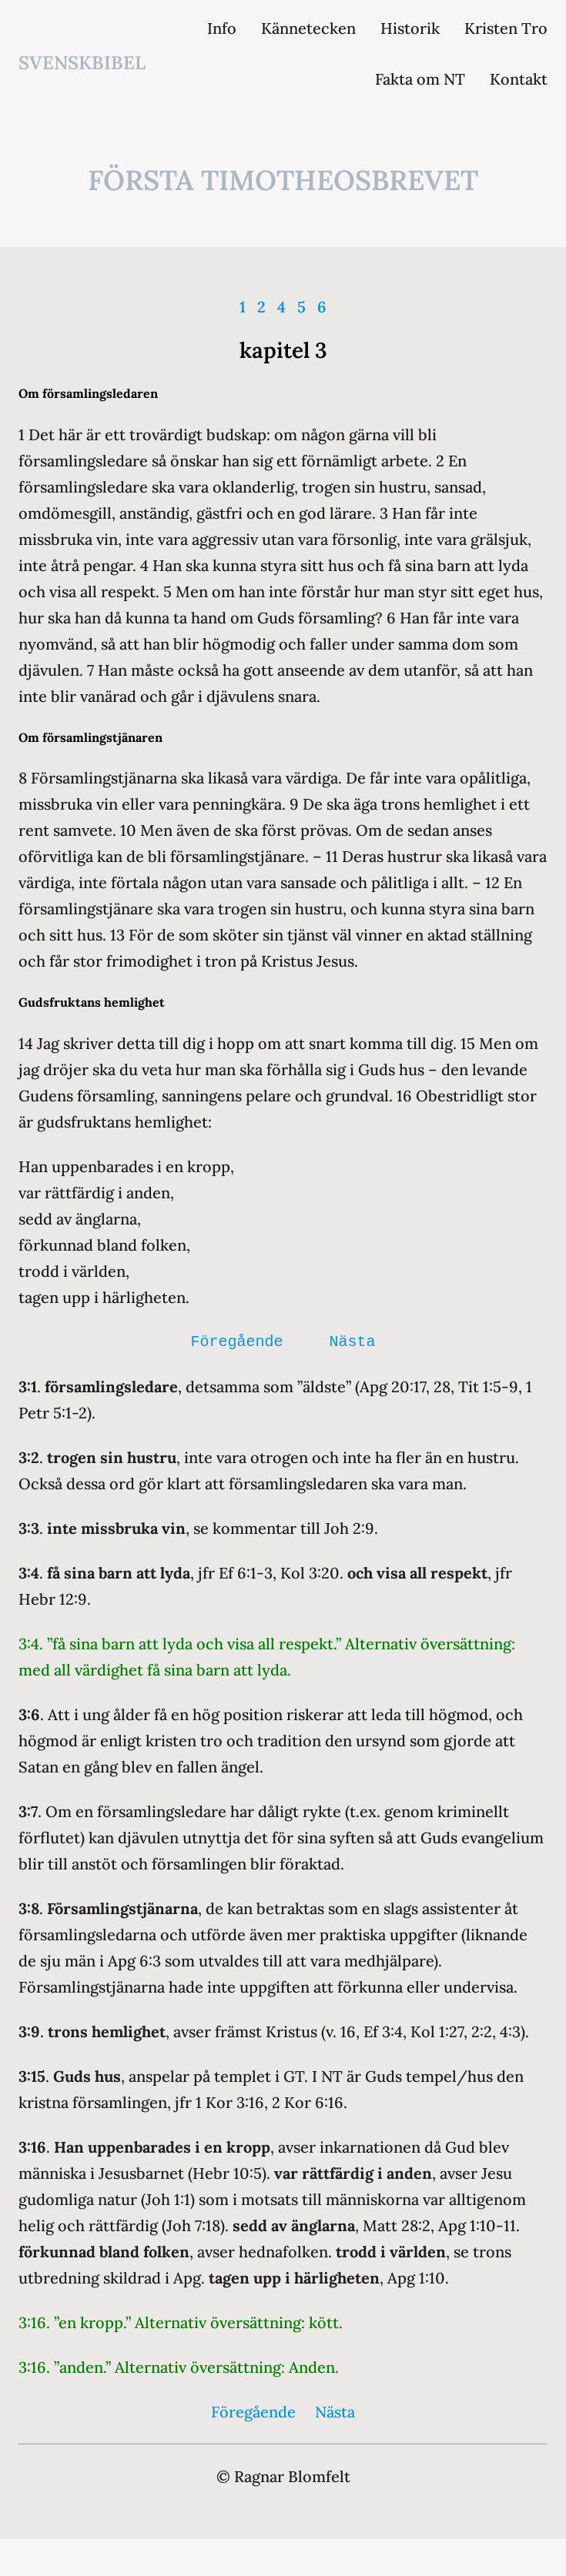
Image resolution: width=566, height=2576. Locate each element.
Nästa (353, 1341)
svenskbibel (82, 63)
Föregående (237, 1341)
